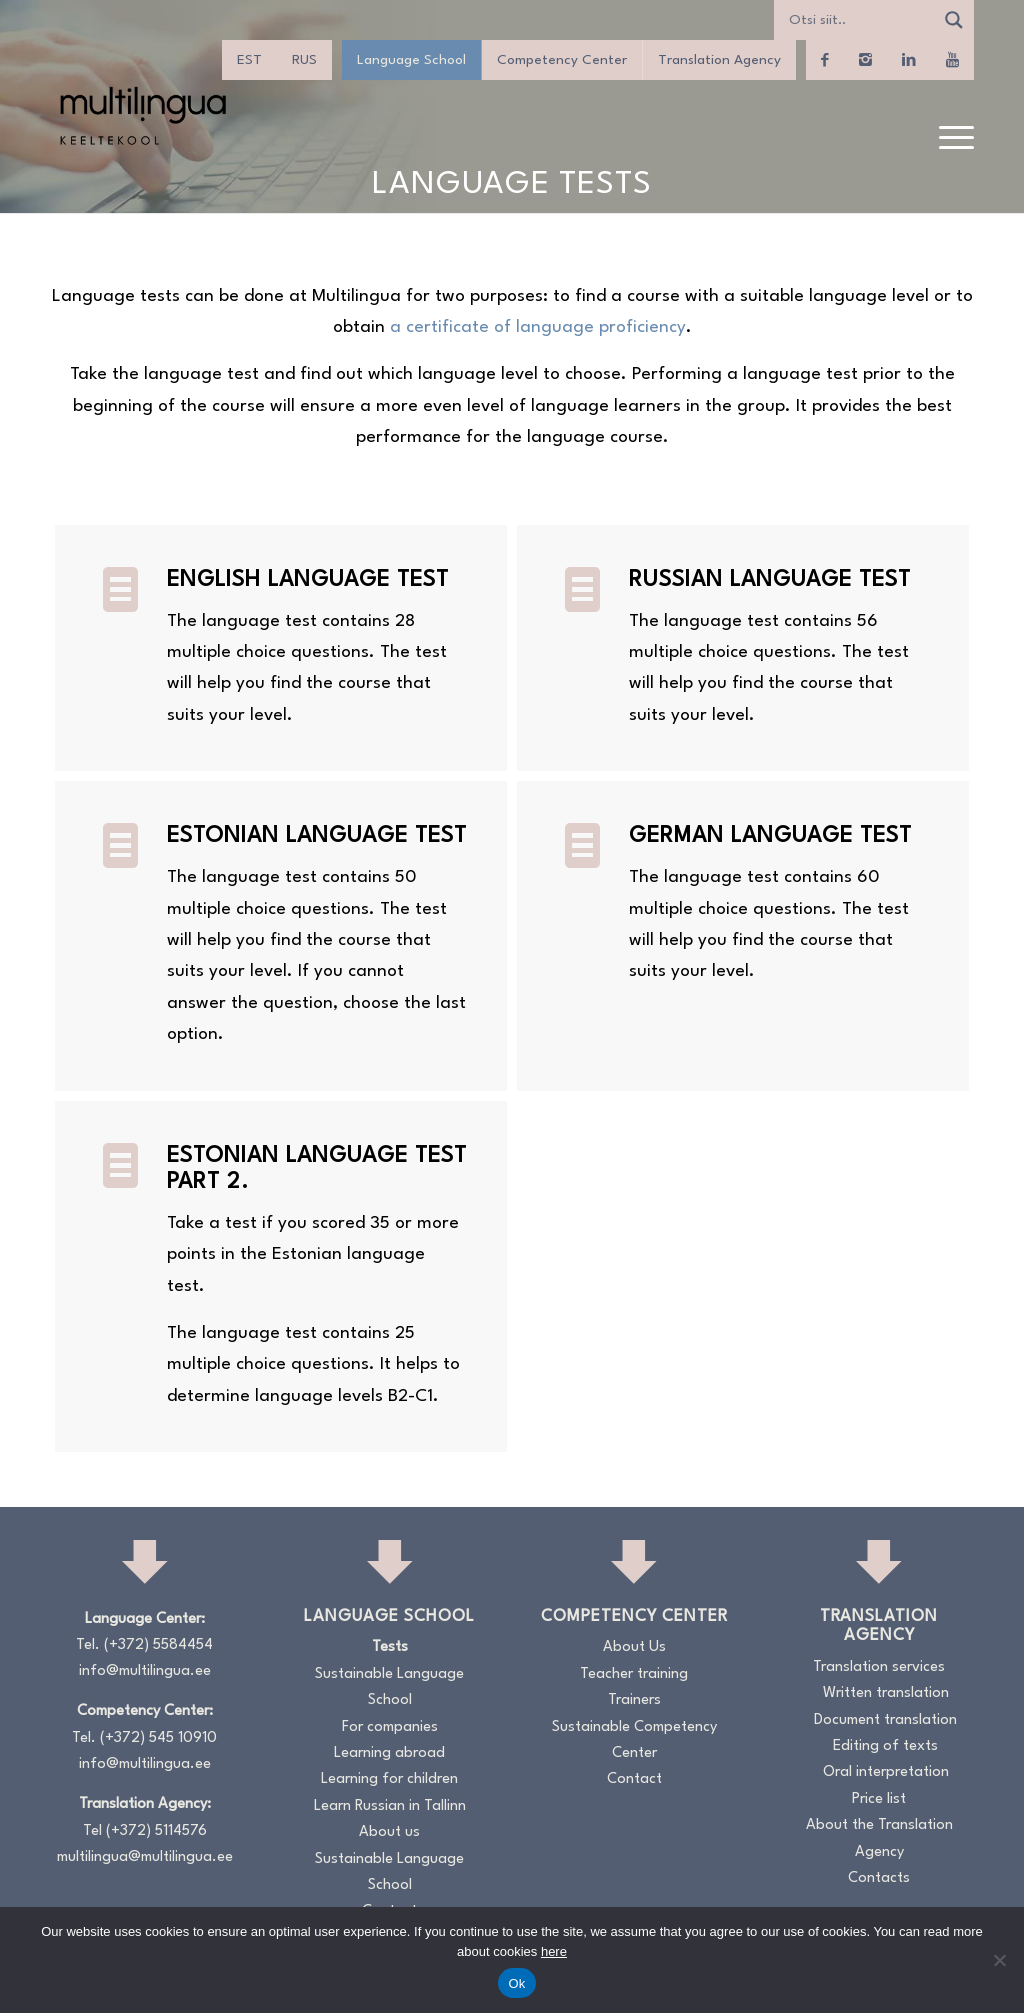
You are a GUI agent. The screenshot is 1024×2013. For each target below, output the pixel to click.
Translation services (879, 1667)
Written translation (886, 1693)
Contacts (879, 1878)
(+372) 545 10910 (158, 1738)
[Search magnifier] (954, 20)
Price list (879, 1799)
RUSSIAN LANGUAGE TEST (770, 580)
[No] (999, 1960)
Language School (411, 60)
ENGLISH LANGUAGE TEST (308, 580)
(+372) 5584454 (158, 1645)
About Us (634, 1647)
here (554, 1951)
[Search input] (859, 20)
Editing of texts (885, 1746)
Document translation (885, 1720)
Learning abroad (389, 1753)
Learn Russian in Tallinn (390, 1806)
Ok (516, 1983)
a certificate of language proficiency (538, 327)
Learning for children (389, 1779)
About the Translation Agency (879, 1838)
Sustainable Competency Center (634, 1740)
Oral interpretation (886, 1772)
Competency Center (562, 60)
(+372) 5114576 (156, 1831)
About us (389, 1832)
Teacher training (634, 1674)
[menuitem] (249, 60)
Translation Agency (719, 60)
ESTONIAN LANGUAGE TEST (317, 836)
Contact (634, 1779)
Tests (390, 1647)
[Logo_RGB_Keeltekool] (142, 115)
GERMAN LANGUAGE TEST (770, 836)
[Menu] (950, 139)
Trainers (634, 1700)
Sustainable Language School (389, 1687)
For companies (390, 1727)
